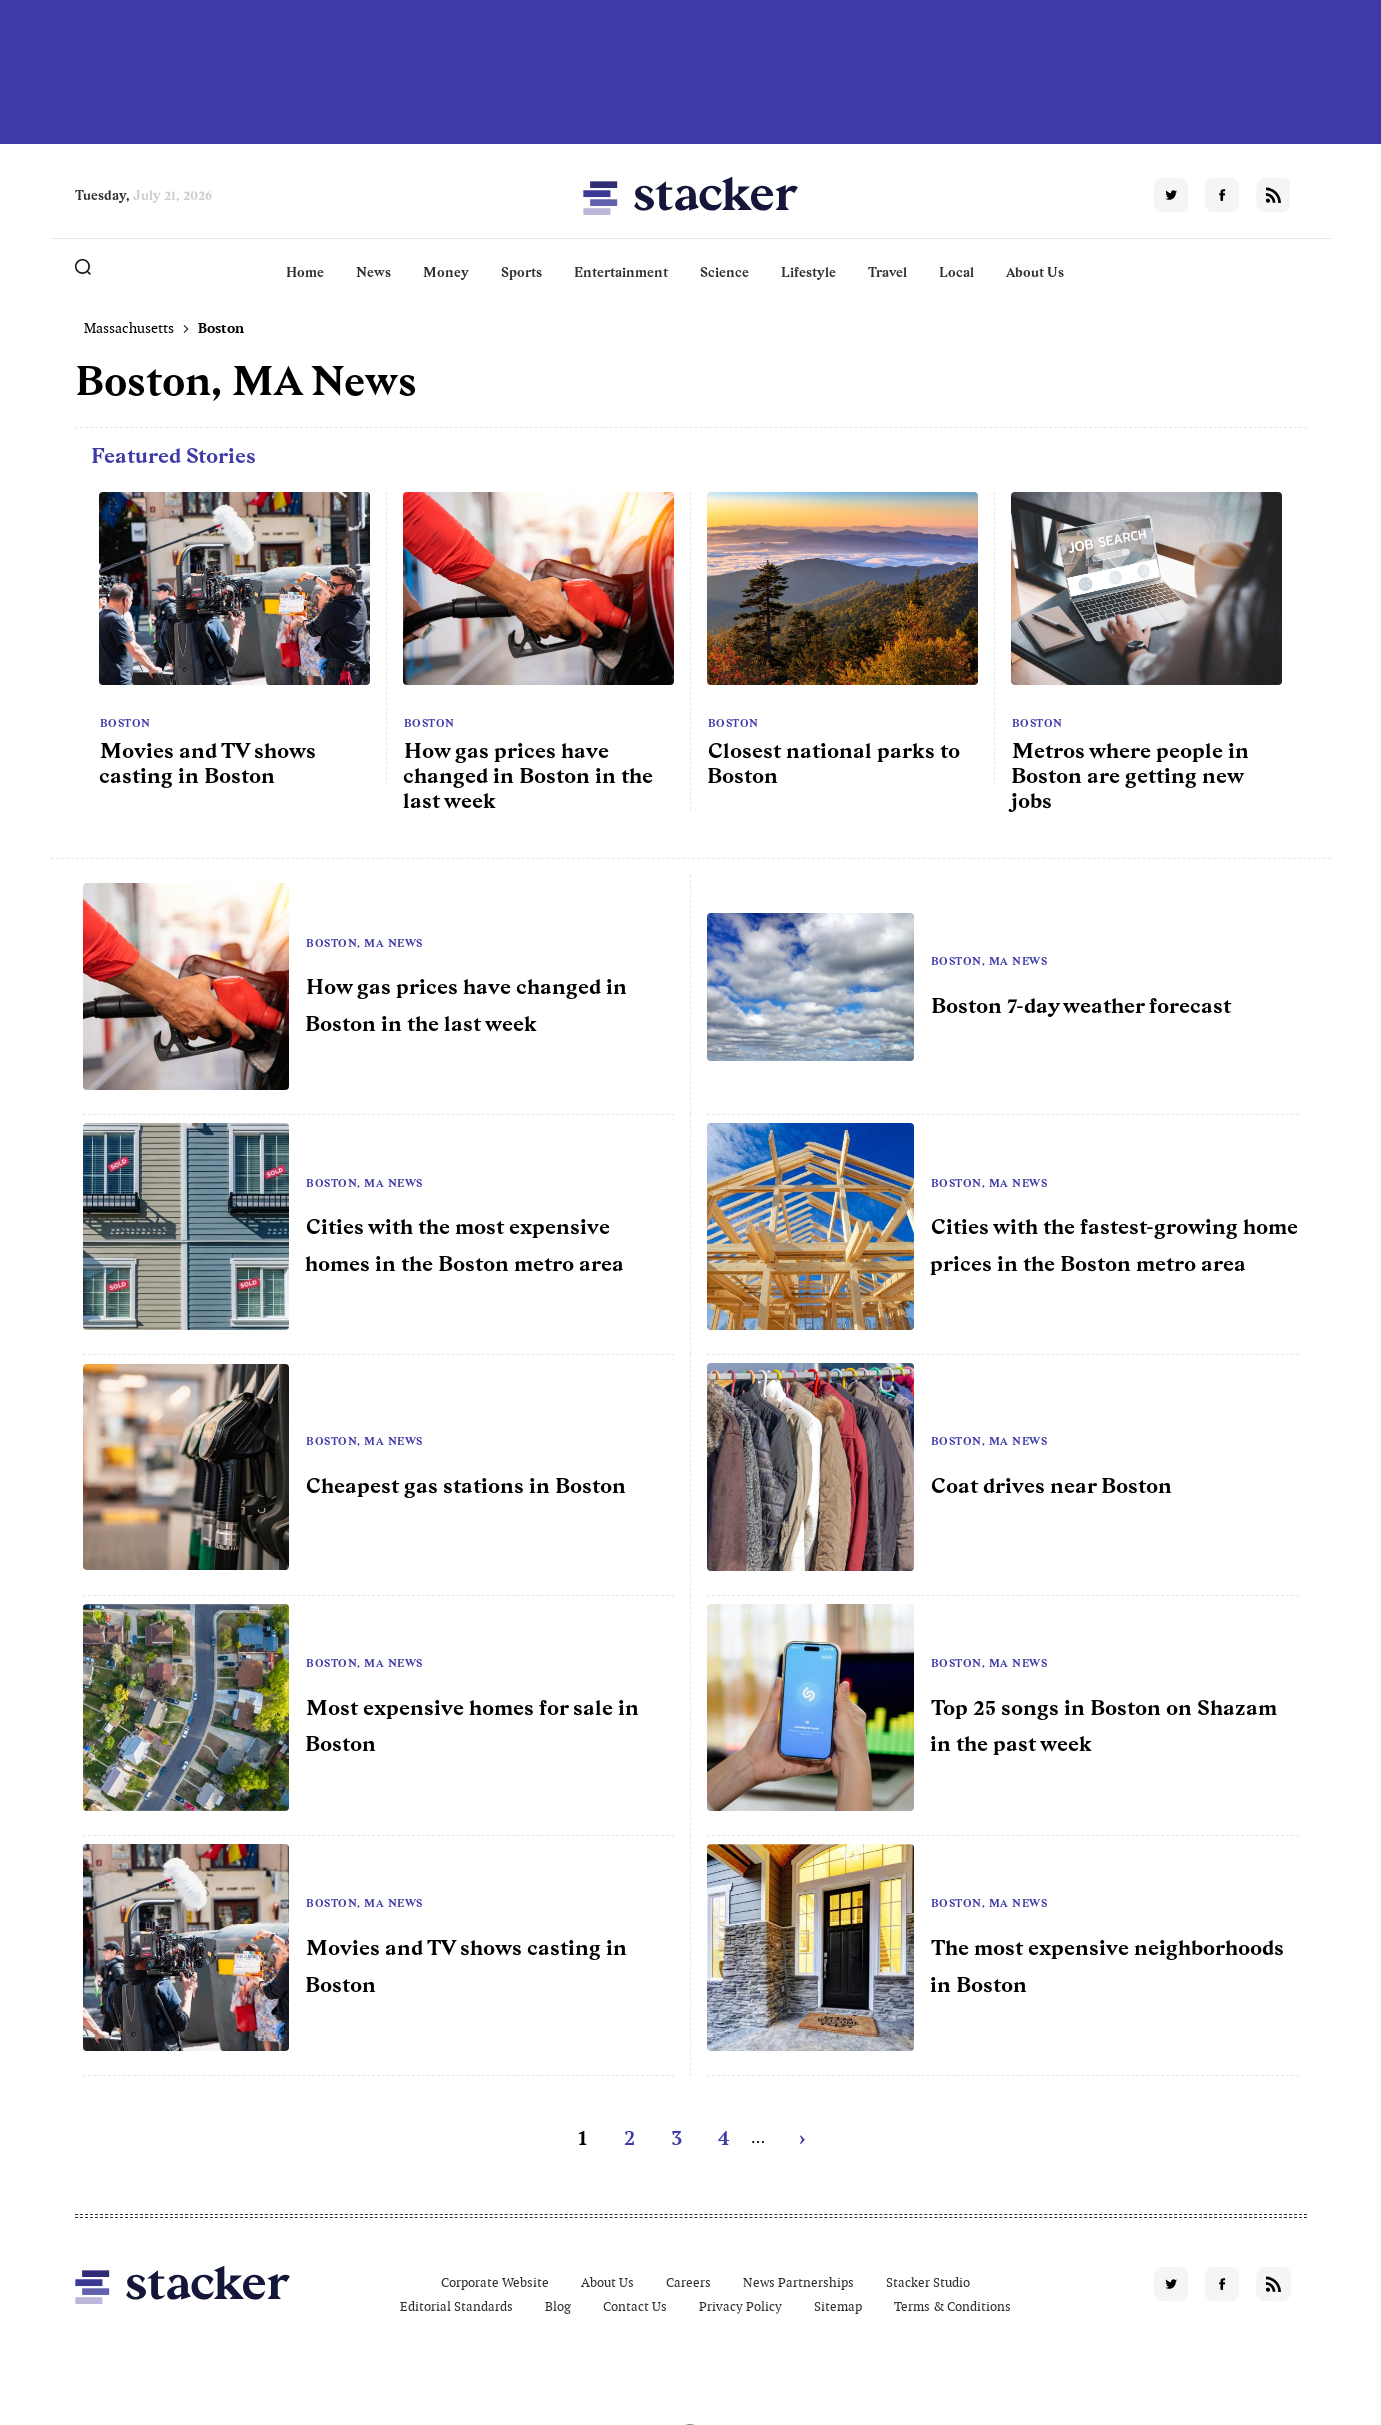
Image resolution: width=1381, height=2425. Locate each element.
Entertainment (621, 272)
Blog (558, 2306)
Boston (125, 723)
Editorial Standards (456, 2306)
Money (446, 272)
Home (305, 272)
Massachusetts (129, 328)
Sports (521, 272)
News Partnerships (798, 2282)
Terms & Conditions (952, 2306)
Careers (688, 2282)
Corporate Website (495, 2282)
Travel (887, 272)
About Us (1035, 272)
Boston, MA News (364, 943)
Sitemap (838, 2306)
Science (724, 272)
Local (956, 272)
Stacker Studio (928, 2282)
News (373, 272)
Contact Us (635, 2306)
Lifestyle (808, 272)
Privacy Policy (740, 2306)
